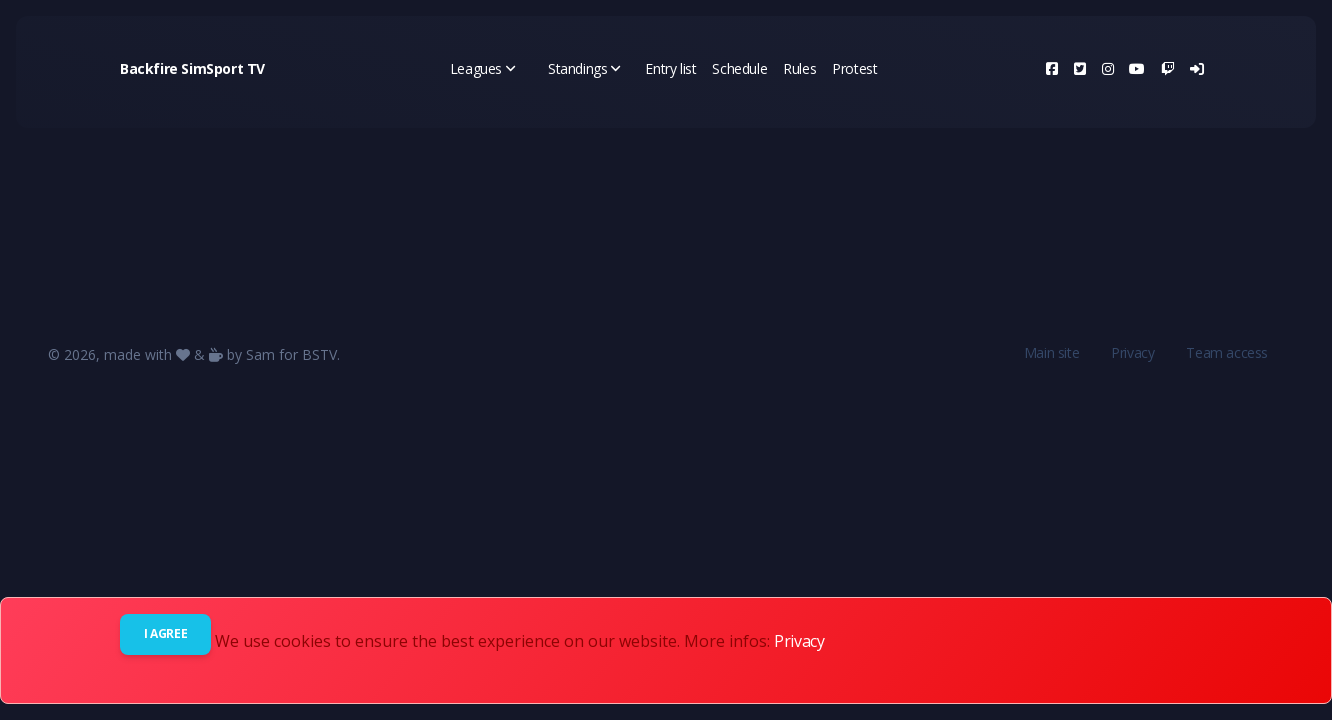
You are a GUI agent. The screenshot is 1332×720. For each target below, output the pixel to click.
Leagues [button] (483, 68)
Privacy (1132, 352)
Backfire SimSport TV (192, 68)
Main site (1051, 352)
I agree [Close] (165, 633)
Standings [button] (584, 68)
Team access (1227, 352)
